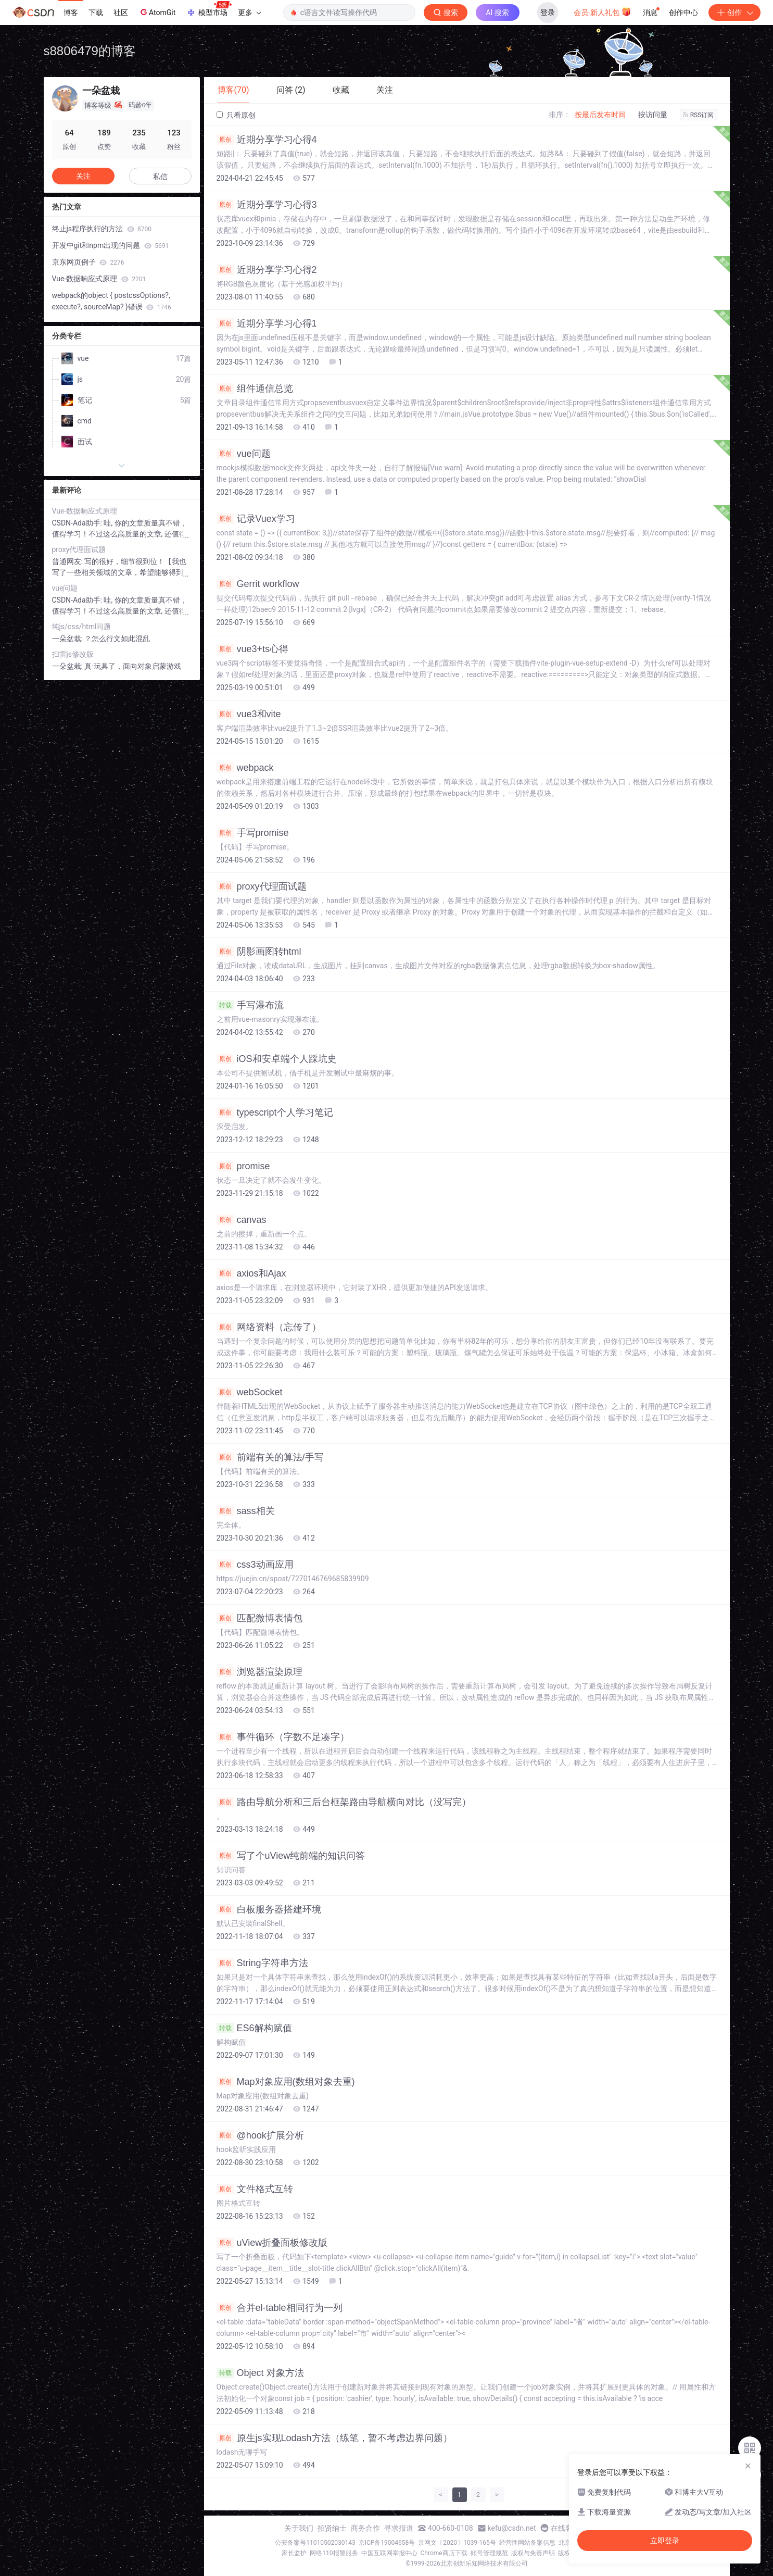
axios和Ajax (251, 1273)
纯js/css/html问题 (81, 626)
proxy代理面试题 (262, 886)
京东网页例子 (88, 262)
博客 (71, 12)
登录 (547, 12)
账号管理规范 (489, 2553)
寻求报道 (398, 2528)
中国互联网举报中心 (389, 2553)
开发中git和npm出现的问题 (110, 245)
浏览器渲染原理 (259, 1672)
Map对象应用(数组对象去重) (286, 2082)
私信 (160, 176)
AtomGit (156, 12)
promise (243, 1166)
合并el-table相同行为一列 (280, 2308)
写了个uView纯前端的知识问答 (291, 1855)
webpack (245, 767)
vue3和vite (249, 714)
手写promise (253, 833)
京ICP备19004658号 (387, 2542)
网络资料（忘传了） (269, 1327)
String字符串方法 (262, 1963)
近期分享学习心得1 (267, 323)
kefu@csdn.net (512, 2528)
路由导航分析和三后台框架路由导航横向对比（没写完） (344, 1802)
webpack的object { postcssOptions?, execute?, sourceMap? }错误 (111, 301)
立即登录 (664, 2540)
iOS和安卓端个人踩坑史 (277, 1059)
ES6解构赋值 (254, 2028)
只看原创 (236, 115)
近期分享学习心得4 (267, 139)
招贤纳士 (332, 2528)
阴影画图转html (259, 951)
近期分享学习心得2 (267, 270)
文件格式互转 (255, 2189)
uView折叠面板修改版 (272, 2242)
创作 (734, 12)
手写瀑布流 (250, 1005)
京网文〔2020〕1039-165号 (457, 2542)
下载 (95, 12)
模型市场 (209, 9)
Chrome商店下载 (444, 2553)
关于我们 (298, 2528)
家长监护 (294, 2553)
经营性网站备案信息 (527, 2542)
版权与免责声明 (533, 2553)
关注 (83, 176)
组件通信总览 (255, 388)
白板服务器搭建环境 (269, 1909)
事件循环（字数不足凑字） (283, 1737)
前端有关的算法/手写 (270, 1457)
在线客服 (565, 2528)
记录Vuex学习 (256, 519)
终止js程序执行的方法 (102, 228)
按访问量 (652, 114)
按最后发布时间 (600, 114)
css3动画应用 (255, 1564)
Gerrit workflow (258, 584)
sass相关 (246, 1511)
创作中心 (683, 12)
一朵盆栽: (68, 638)
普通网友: (68, 561)
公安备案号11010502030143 (315, 2542)
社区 (120, 12)
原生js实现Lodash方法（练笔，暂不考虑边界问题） (334, 2438)
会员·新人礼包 (602, 11)
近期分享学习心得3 (267, 204)
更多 (249, 12)
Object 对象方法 (260, 2373)
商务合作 (365, 2528)
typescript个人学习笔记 (275, 1112)
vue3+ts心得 (253, 649)
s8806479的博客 (90, 51)
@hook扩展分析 (260, 2135)
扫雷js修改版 (73, 654)
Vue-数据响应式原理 (99, 278)
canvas (242, 1220)
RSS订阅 (698, 115)
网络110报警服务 (334, 2553)
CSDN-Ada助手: (78, 523)
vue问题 (244, 453)
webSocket (250, 1392)
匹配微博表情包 (259, 1618)
